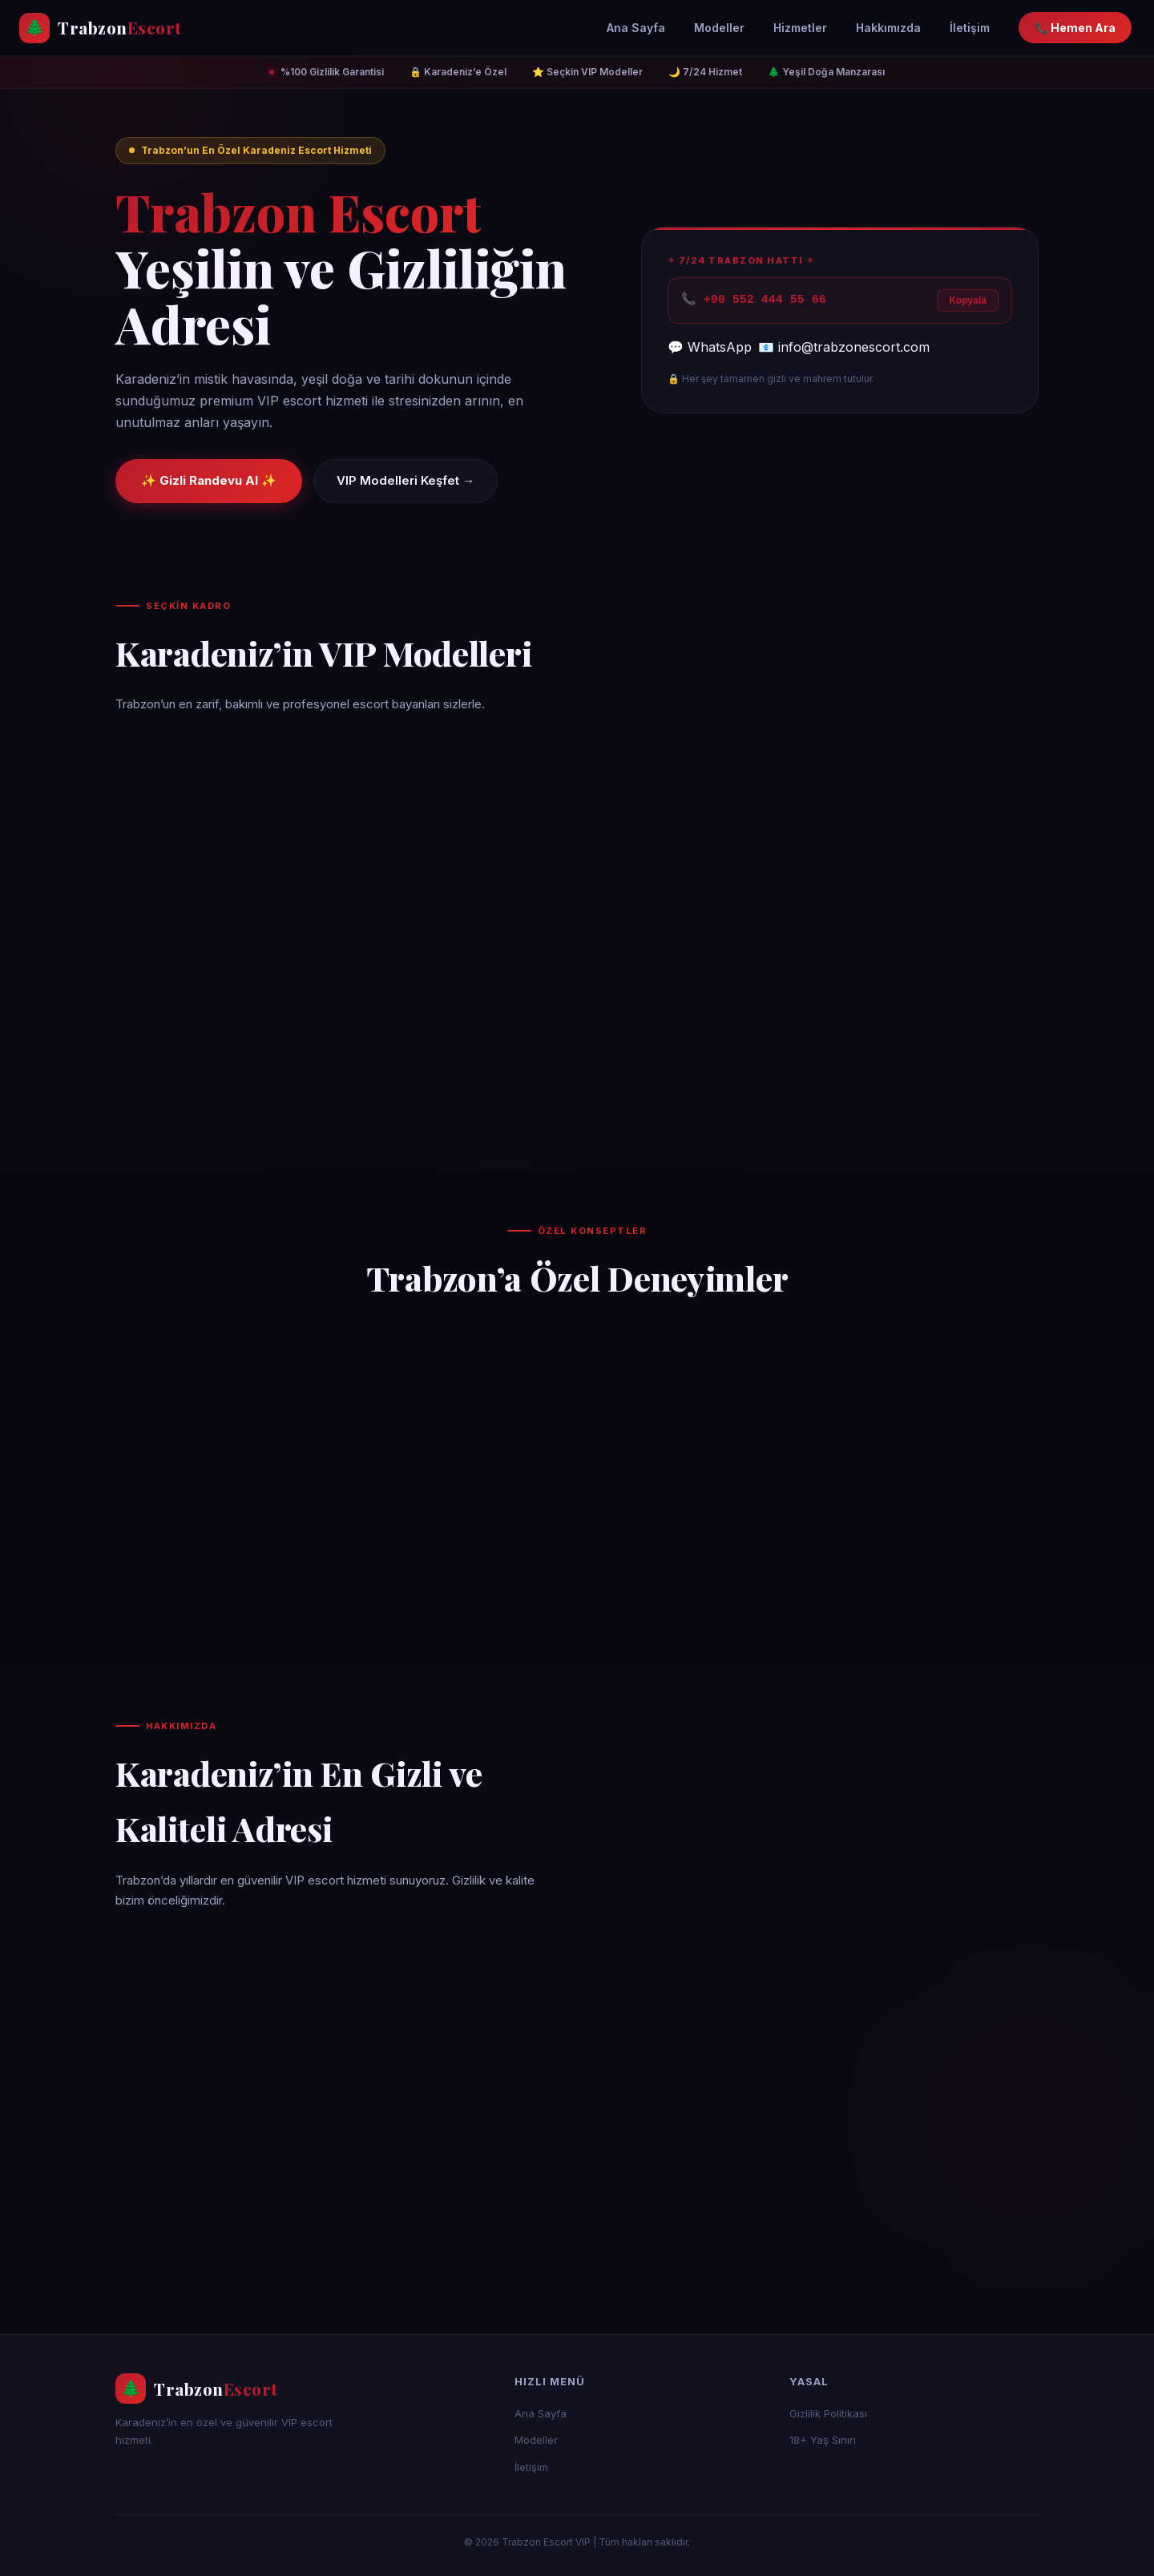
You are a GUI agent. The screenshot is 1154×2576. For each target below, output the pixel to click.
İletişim (970, 27)
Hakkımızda (888, 27)
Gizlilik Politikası (828, 2413)
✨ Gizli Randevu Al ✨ (208, 480)
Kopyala (968, 300)
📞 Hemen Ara (1075, 27)
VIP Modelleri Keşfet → (405, 480)
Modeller (719, 27)
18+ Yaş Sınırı (822, 2439)
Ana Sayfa (636, 27)
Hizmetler (800, 27)
